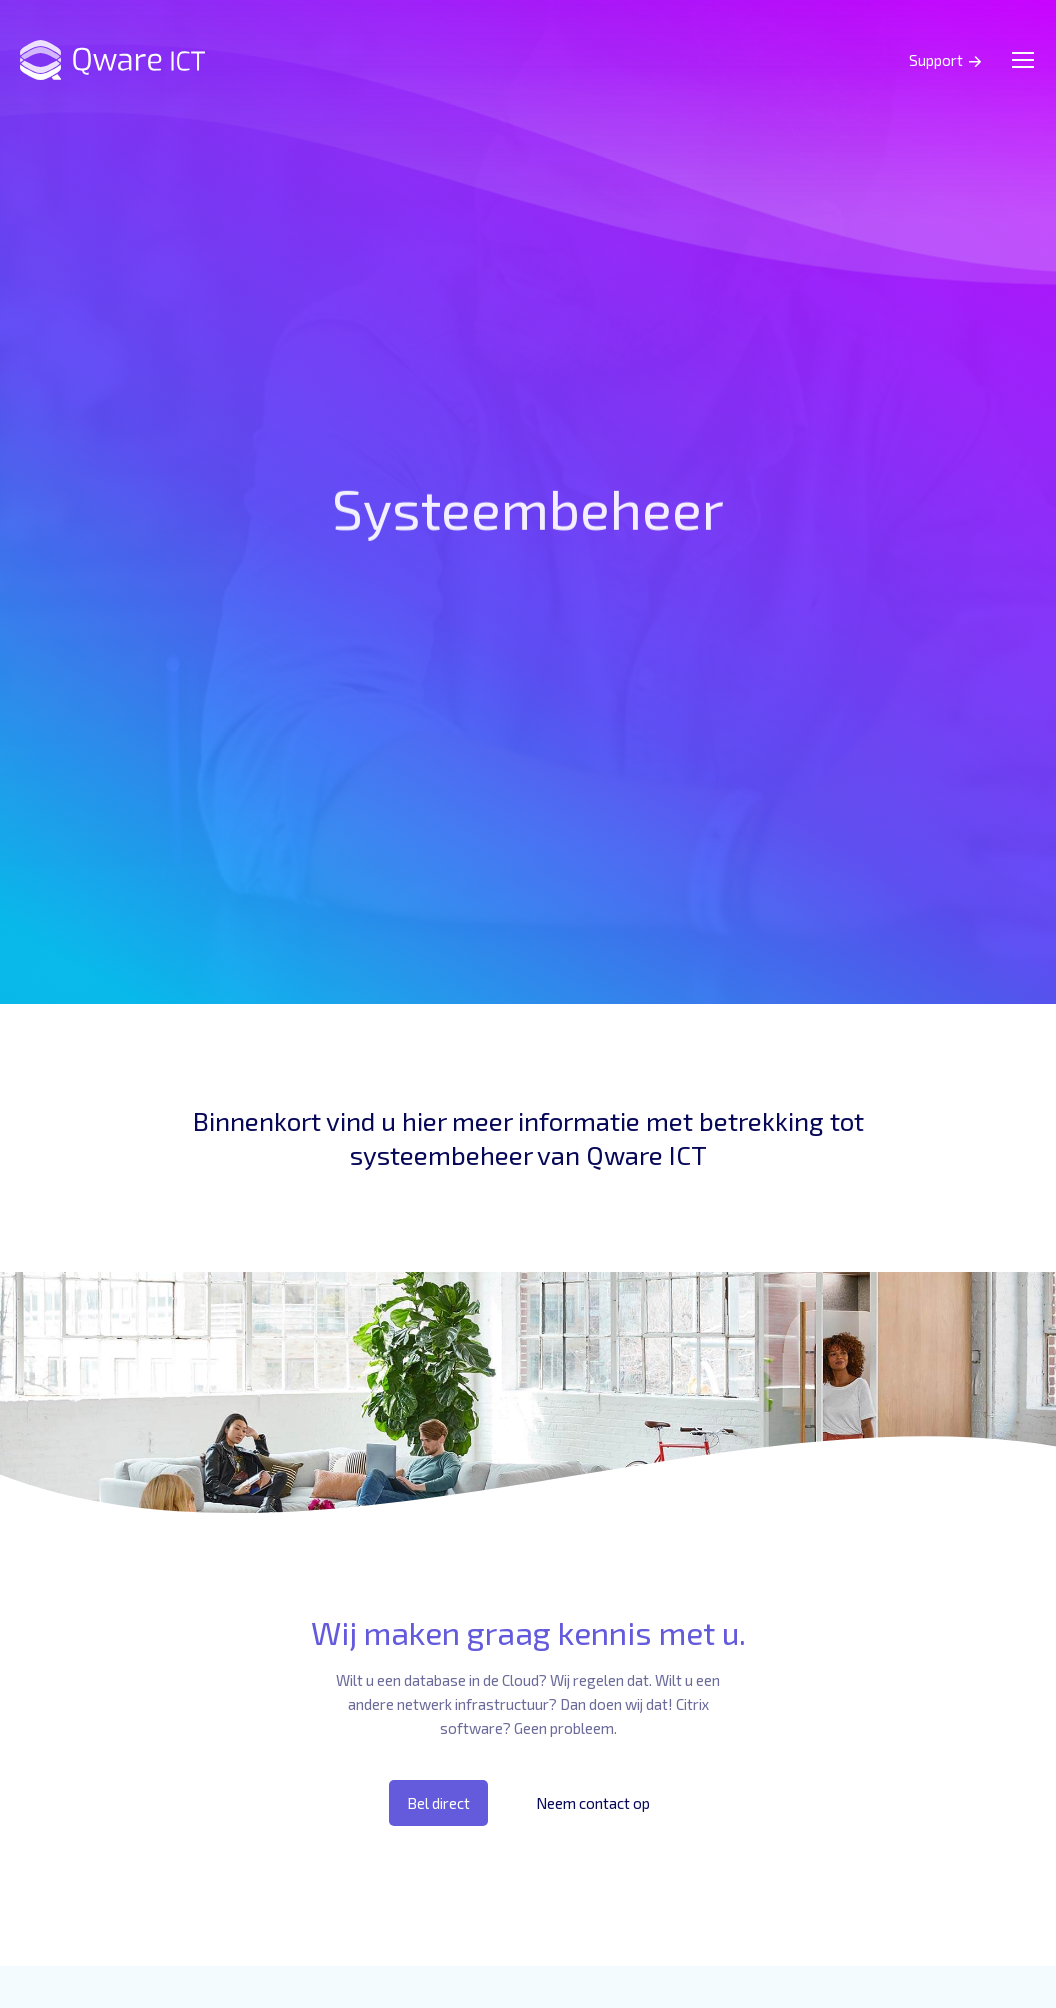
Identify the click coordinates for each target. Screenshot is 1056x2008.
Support (936, 60)
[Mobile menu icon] (1023, 60)
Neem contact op (593, 1803)
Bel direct (438, 1803)
